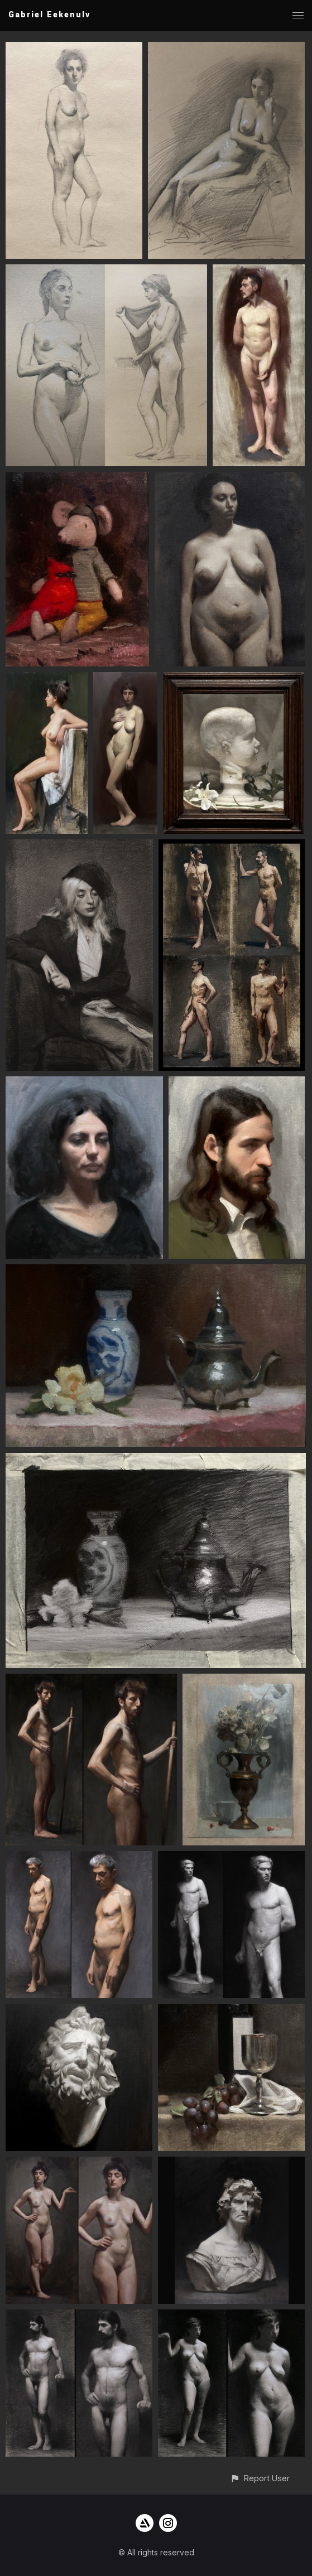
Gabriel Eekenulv (49, 15)
